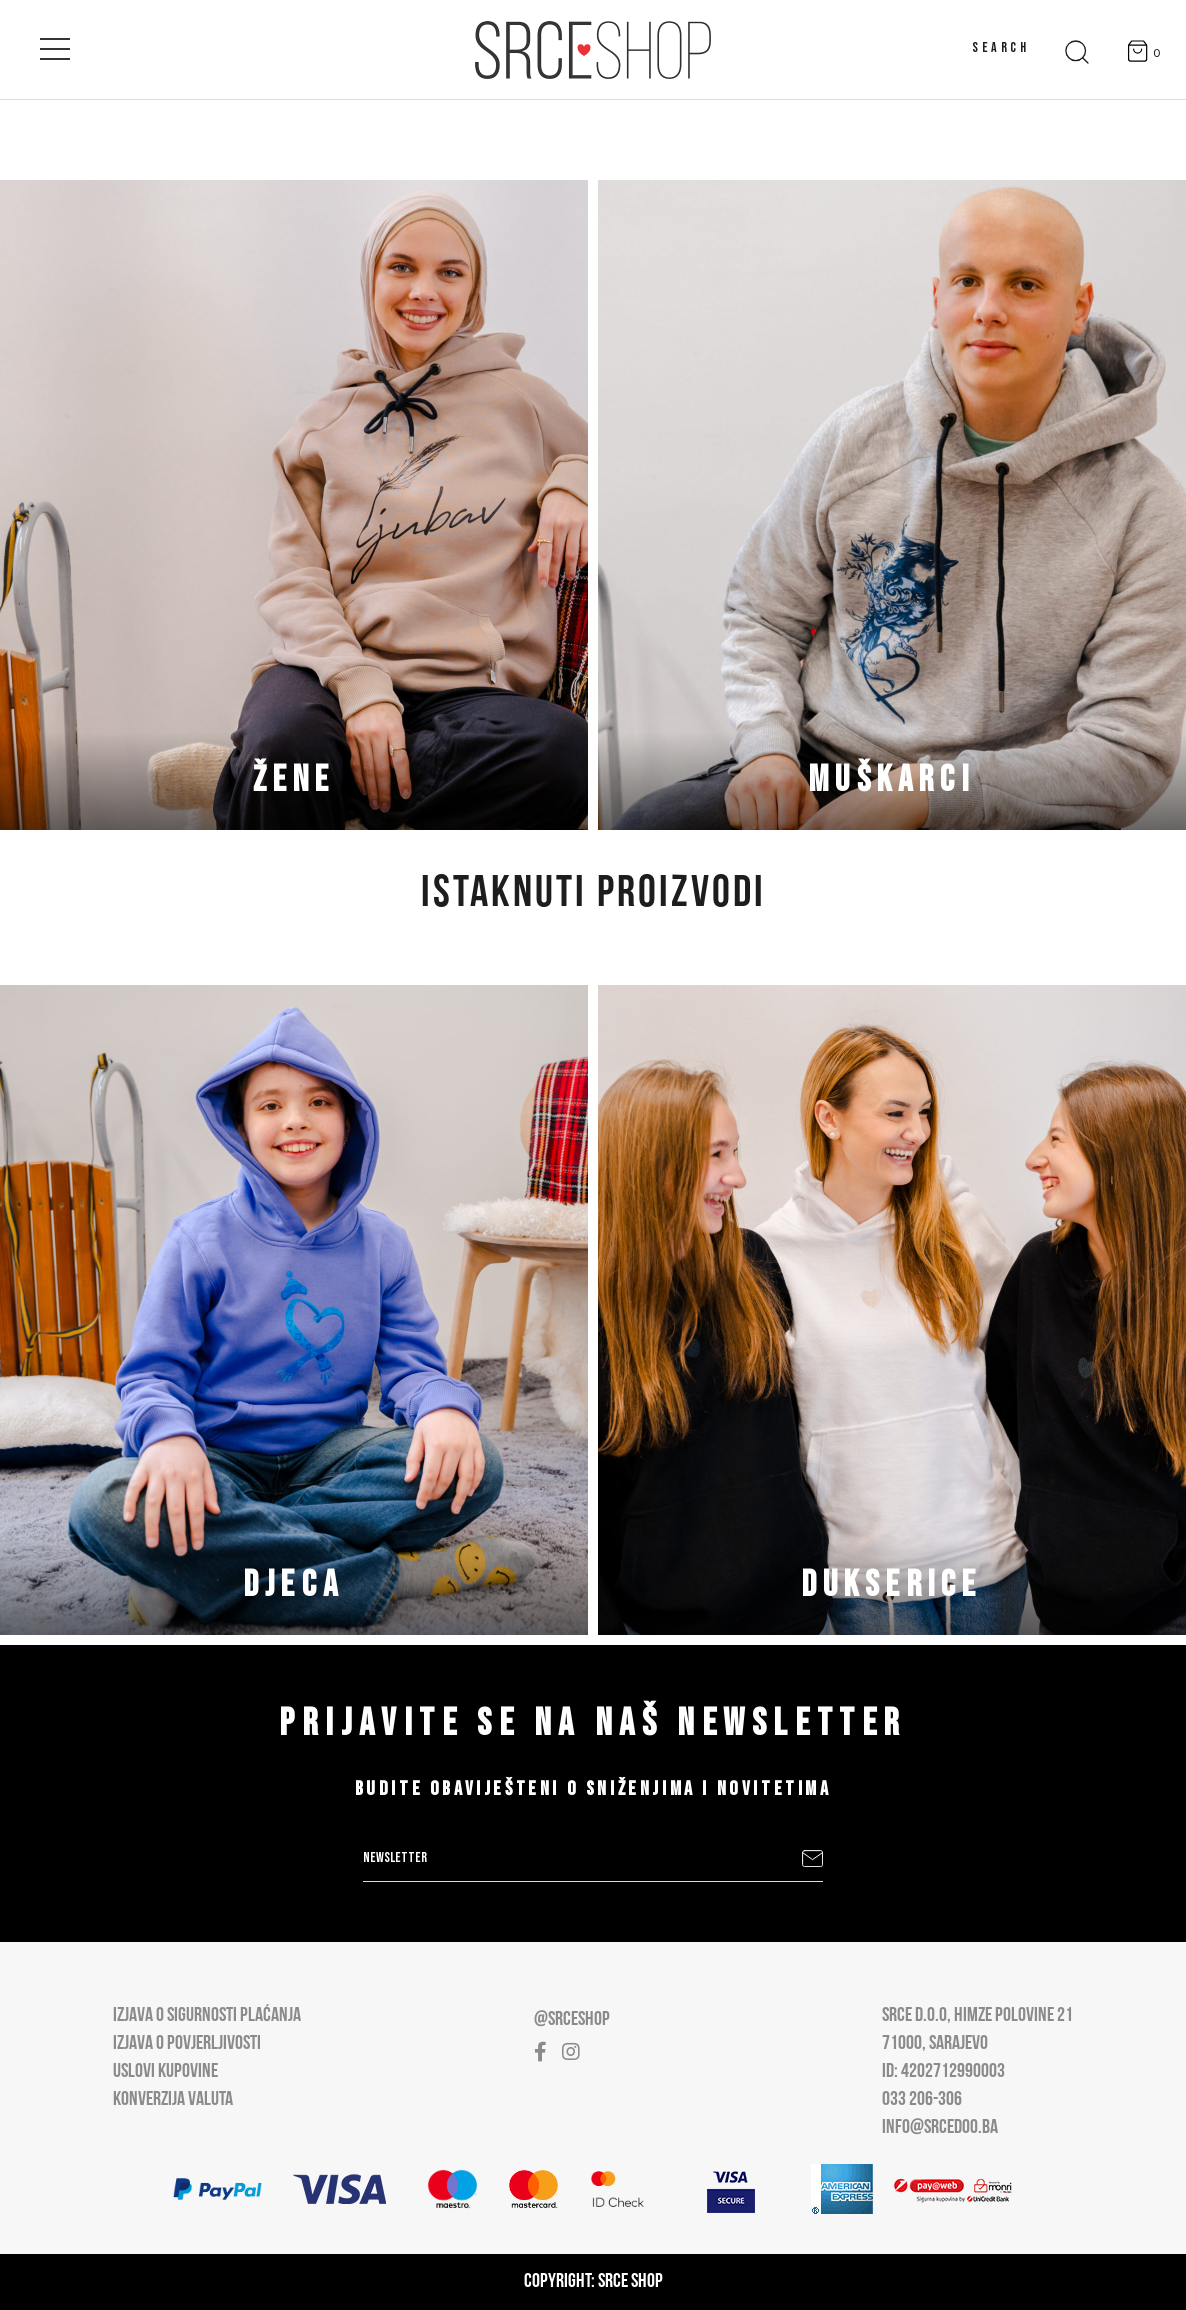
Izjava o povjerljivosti (187, 2044)
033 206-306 (922, 2100)
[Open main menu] (55, 45)
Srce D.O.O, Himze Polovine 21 (977, 2016)
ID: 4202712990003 (943, 2072)
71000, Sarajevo (935, 2044)
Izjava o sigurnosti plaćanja (207, 2016)
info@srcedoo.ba (940, 2128)
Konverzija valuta (173, 2100)
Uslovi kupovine (165, 2072)
